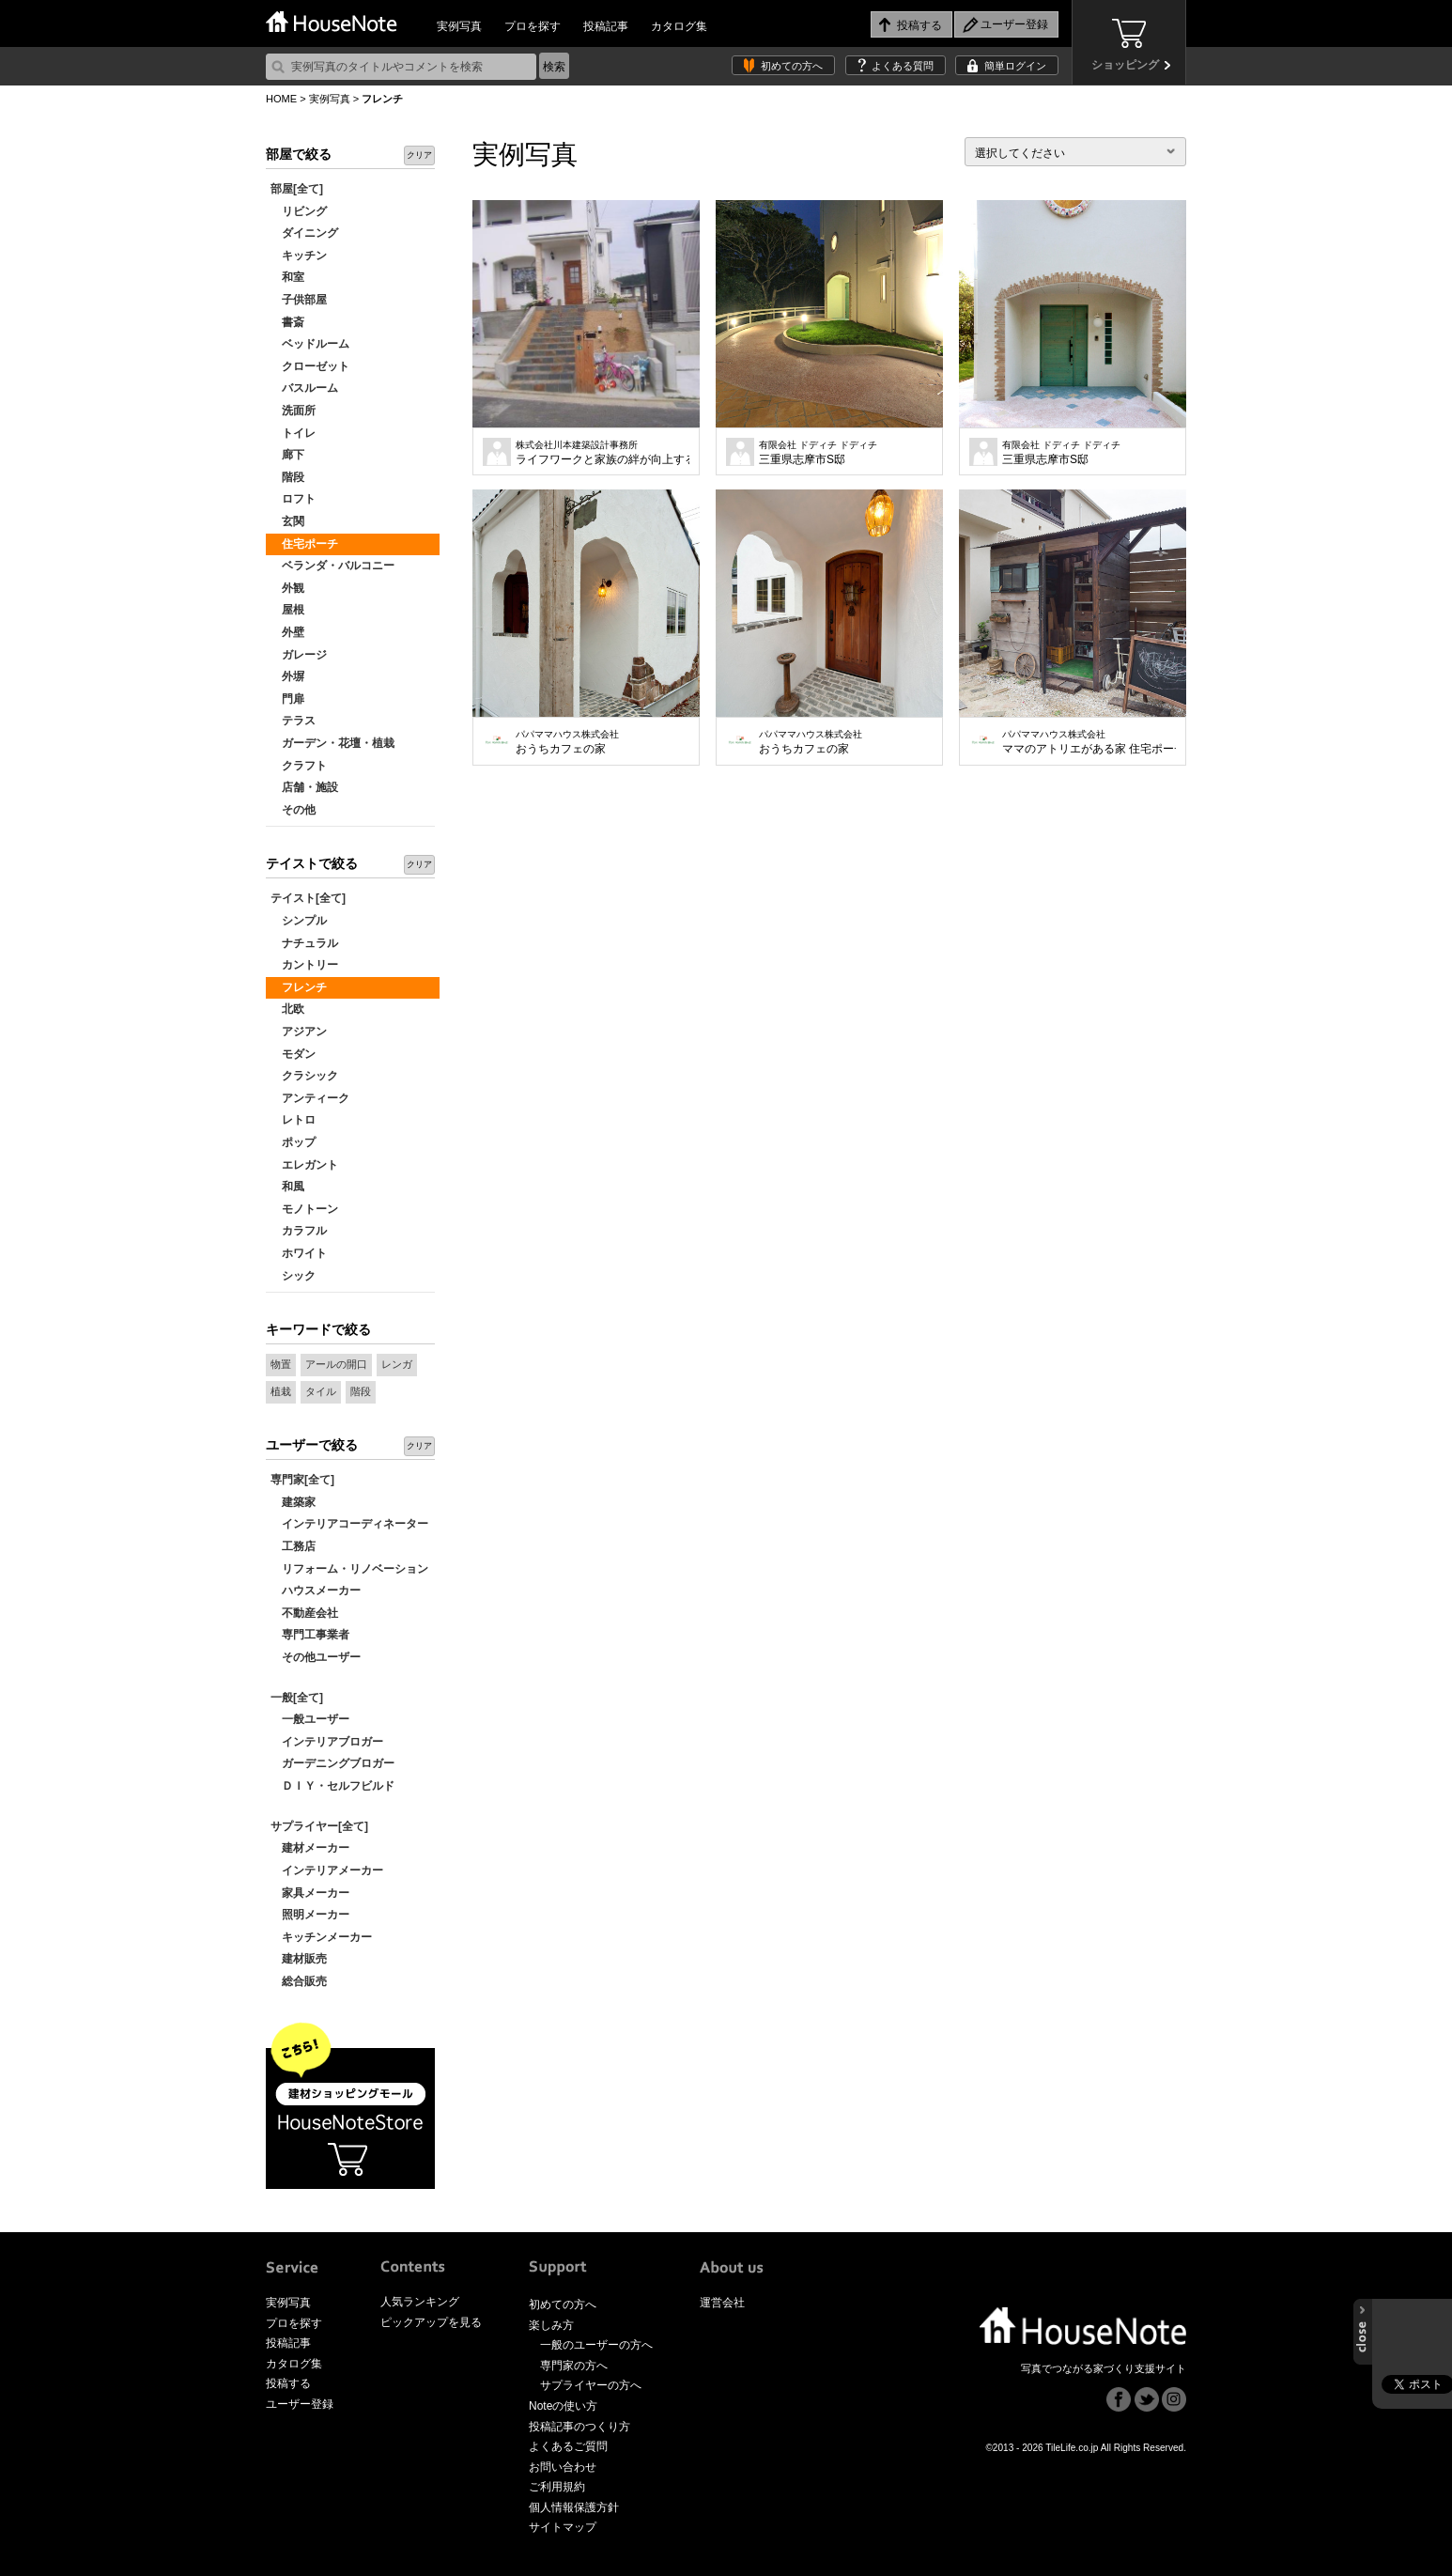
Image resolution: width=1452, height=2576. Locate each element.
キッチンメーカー (321, 1937)
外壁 (287, 632)
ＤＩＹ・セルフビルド (332, 1785)
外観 (287, 588)
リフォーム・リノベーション (349, 1568)
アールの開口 (336, 1364)
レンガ (396, 1364)
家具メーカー (309, 1893)
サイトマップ (562, 2527)
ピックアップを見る (431, 2322)
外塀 (287, 676)
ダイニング (304, 233)
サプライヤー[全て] (319, 1826)
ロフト (293, 498)
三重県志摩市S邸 (818, 453)
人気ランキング (419, 2301)
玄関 (287, 521)
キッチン (298, 255)
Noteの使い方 (563, 2406)
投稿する (288, 2383)
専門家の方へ (574, 2365)
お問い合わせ (562, 2467)
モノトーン (304, 1209)
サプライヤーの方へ (590, 2385)
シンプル (298, 920)
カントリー (304, 964)
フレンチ (298, 987)
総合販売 (298, 1981)
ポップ (293, 1142)
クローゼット (309, 366)
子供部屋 (298, 299)
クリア (419, 155)
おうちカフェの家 (567, 742)
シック (293, 1275)
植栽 (280, 1391)
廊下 (287, 454)
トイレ (293, 433)
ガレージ (298, 654)
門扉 (287, 699)
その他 (293, 809)
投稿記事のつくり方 (579, 2426)
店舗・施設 (304, 787)
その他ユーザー (315, 1657)
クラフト (298, 765)
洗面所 (293, 410)
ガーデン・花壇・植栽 (332, 743)
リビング (298, 211)
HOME (281, 98)
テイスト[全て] (308, 898)
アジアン (298, 1031)
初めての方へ (792, 65)
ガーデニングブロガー (332, 1763)
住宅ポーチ (304, 544)
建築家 (293, 1502)
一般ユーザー (309, 1719)
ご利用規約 (557, 2486)
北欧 (287, 1009)
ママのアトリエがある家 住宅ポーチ (1089, 742)
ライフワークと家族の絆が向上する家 (602, 453)
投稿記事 (605, 26)
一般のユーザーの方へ (596, 2344)
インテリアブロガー (326, 1741)
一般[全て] (296, 1697)
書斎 (287, 322)
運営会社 (722, 2302)
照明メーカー (309, 1914)
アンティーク (309, 1098)
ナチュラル (304, 943)
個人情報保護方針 (574, 2507)
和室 (287, 277)
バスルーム (304, 388)
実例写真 (459, 26)
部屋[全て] (296, 188)
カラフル (298, 1230)
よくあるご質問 (568, 2446)
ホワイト (298, 1253)
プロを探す (532, 26)
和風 (287, 1186)
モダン (293, 1054)
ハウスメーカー (315, 1590)
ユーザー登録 (299, 2404)
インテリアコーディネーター (349, 1523)
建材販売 (298, 1958)
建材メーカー (309, 1847)
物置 (280, 1364)
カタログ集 (679, 26)
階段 (287, 477)
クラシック (304, 1075)
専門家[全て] (302, 1479)
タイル (320, 1391)
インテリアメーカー (326, 1870)
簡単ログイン (1015, 65)
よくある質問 (903, 65)
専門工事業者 (309, 1634)
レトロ (293, 1119)
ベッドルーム (309, 343)
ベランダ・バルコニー (332, 565)
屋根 (287, 609)
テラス (293, 720)
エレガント (304, 1165)
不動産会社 (304, 1613)
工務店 (293, 1546)
